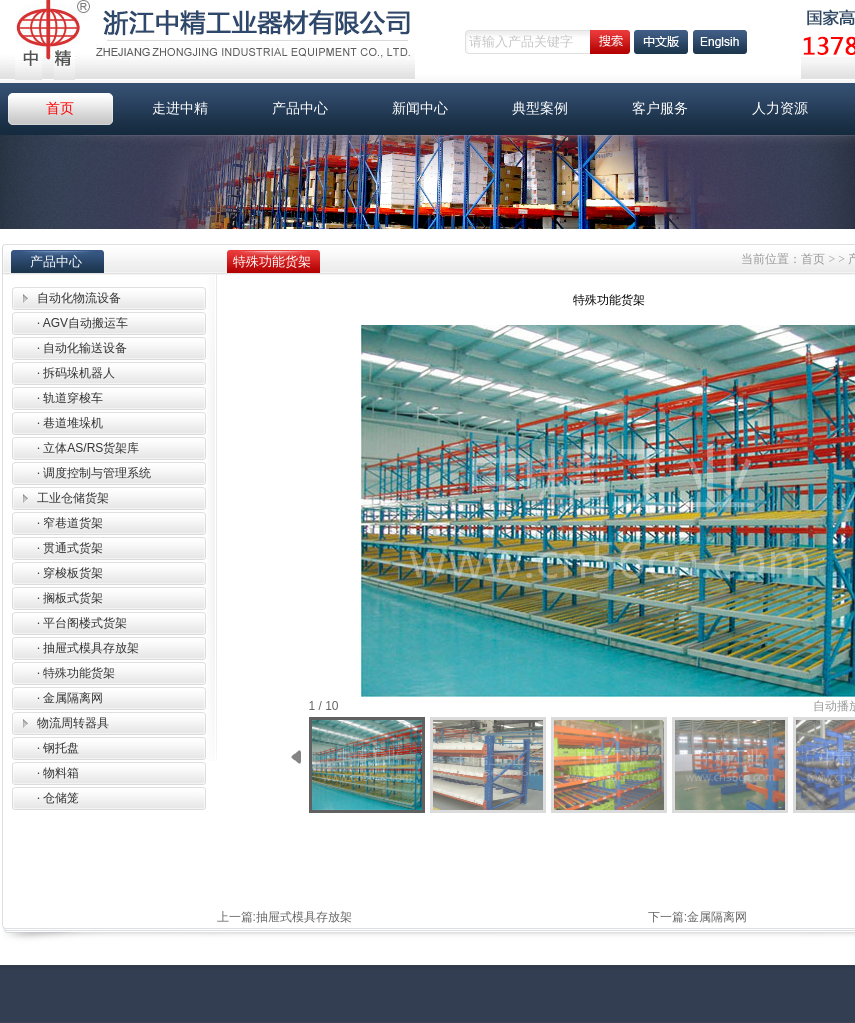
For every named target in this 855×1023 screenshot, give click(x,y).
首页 (60, 108)
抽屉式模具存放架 (88, 648)
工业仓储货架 (73, 498)
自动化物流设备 (79, 298)
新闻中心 (420, 108)
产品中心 (300, 108)
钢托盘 (58, 748)
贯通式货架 (70, 548)
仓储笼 (58, 798)
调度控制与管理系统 (94, 473)
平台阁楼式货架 (82, 623)
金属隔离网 (70, 698)
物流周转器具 (73, 723)
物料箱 (58, 773)
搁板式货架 (70, 598)
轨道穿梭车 (70, 398)
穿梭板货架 (70, 573)
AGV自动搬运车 (82, 323)
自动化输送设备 (82, 348)
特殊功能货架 (76, 673)
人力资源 (780, 108)
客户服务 (660, 108)
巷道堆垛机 (70, 423)
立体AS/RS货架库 (88, 448)
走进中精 (180, 108)
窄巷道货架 (70, 523)
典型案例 (540, 108)
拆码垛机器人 (76, 373)
